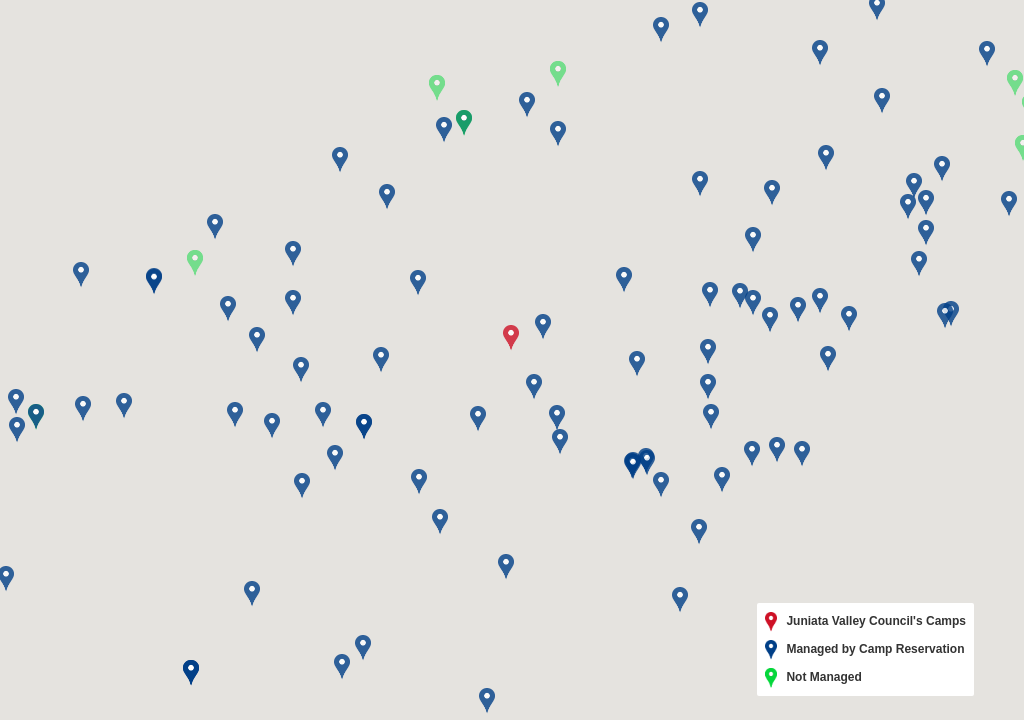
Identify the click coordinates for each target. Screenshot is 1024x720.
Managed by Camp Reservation (865, 650)
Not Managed (813, 678)
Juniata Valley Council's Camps (865, 622)
